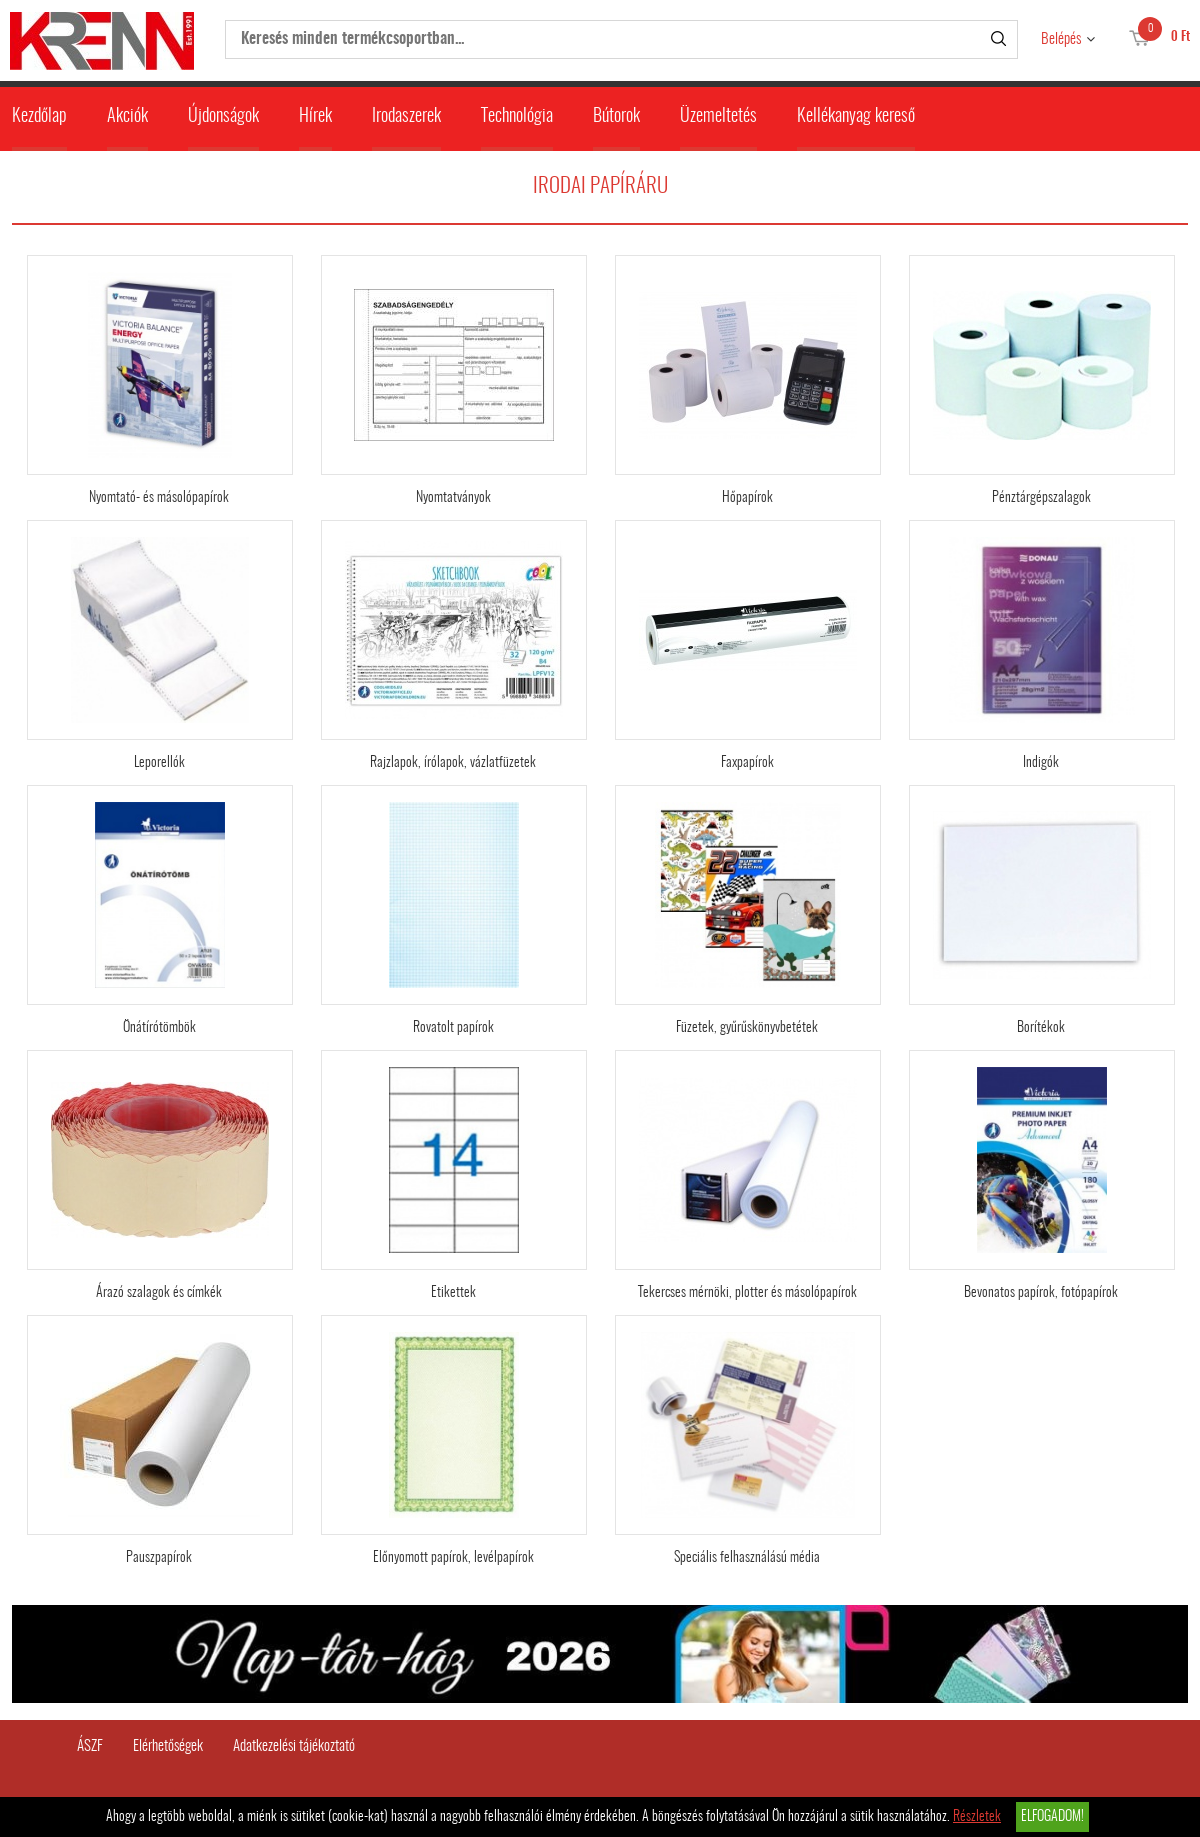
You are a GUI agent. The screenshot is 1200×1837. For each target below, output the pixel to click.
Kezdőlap (39, 117)
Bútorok (616, 117)
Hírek (315, 117)
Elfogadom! (1052, 1817)
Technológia (517, 117)
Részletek (977, 1817)
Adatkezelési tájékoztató (294, 1746)
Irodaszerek (406, 117)
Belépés (1061, 39)
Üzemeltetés (718, 117)
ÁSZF (90, 1746)
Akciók (127, 117)
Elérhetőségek (168, 1746)
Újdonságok (223, 117)
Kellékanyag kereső (856, 117)
